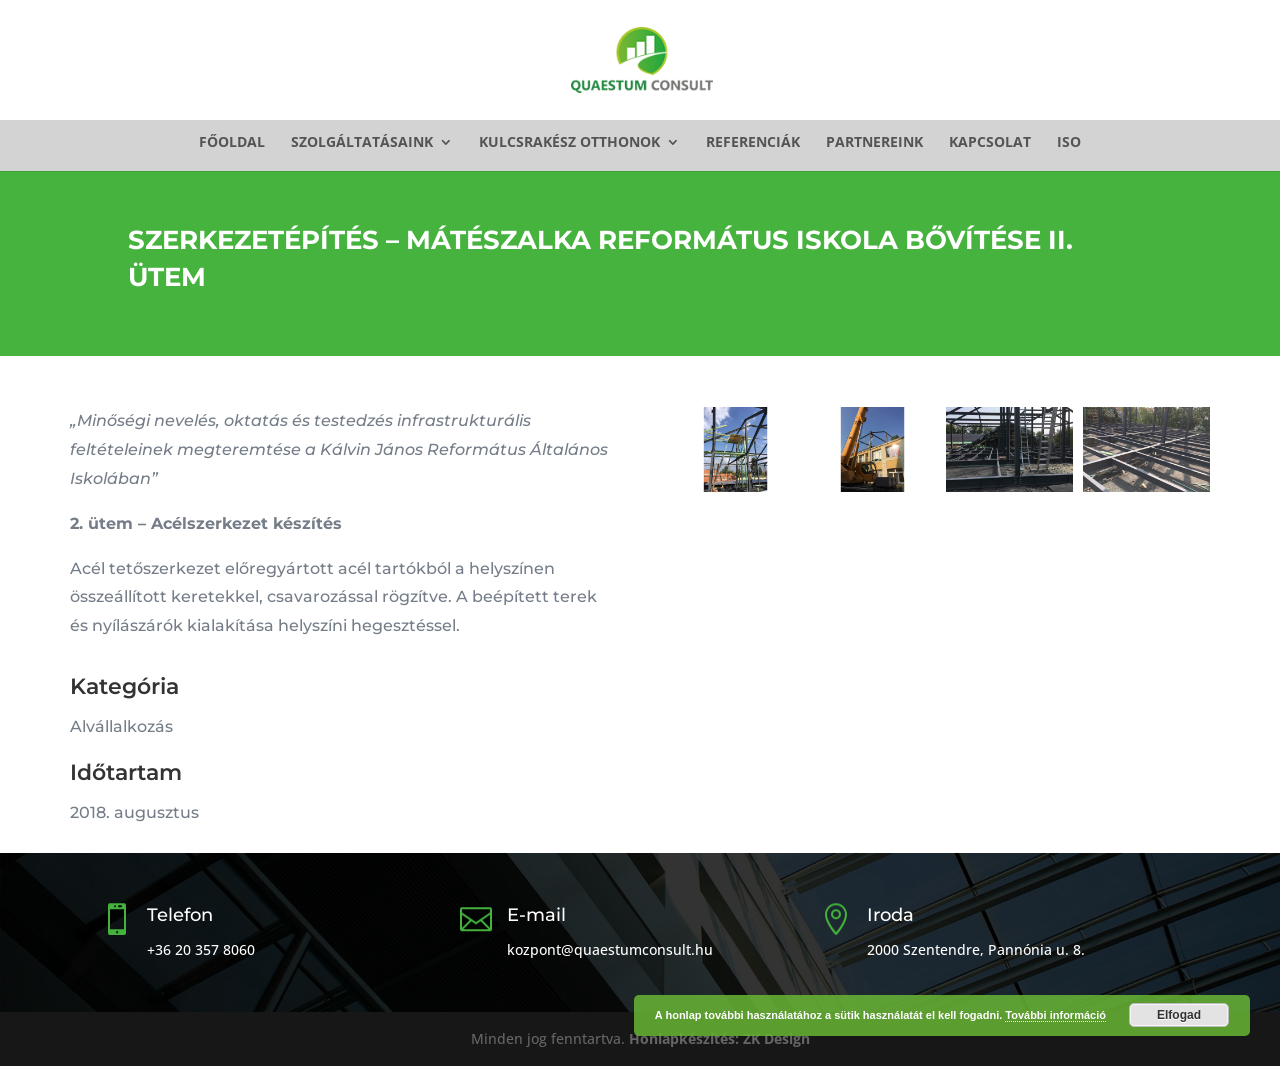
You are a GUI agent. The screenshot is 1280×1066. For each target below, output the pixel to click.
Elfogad (1179, 1015)
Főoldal (232, 143)
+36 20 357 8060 (201, 949)
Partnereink (874, 143)
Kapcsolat (990, 143)
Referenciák (753, 143)
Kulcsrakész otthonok (569, 143)
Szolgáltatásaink (362, 143)
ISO (1069, 143)
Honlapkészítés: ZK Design (719, 1038)
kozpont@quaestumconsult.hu (610, 949)
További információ (1055, 1015)
